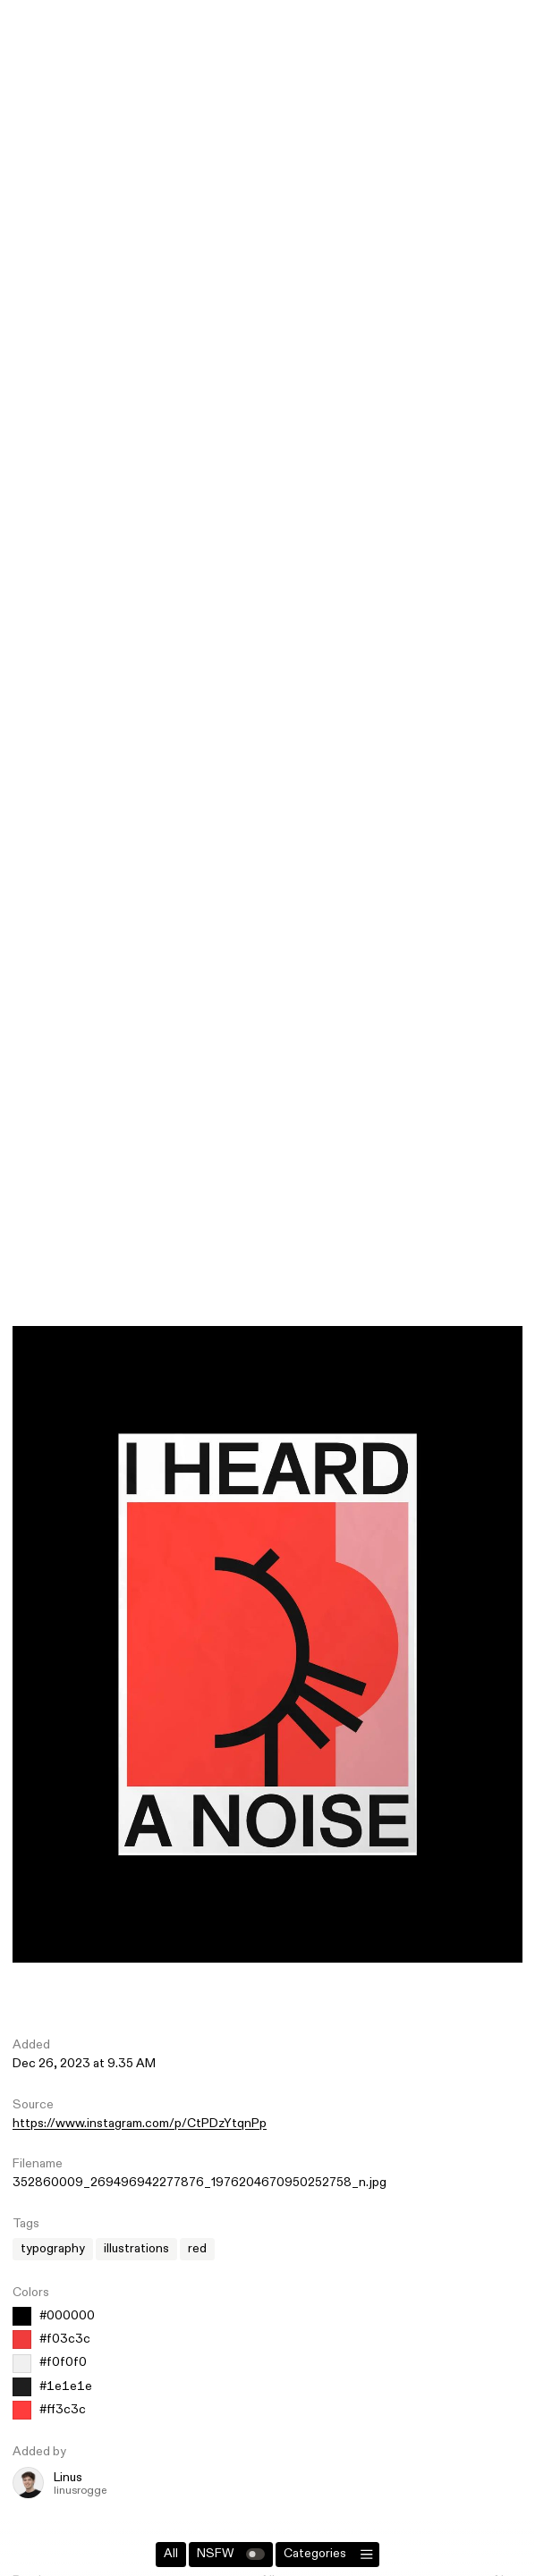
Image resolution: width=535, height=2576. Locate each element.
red (197, 2248)
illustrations (136, 2248)
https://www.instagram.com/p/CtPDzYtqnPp (140, 2123)
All (171, 2553)
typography (53, 2248)
